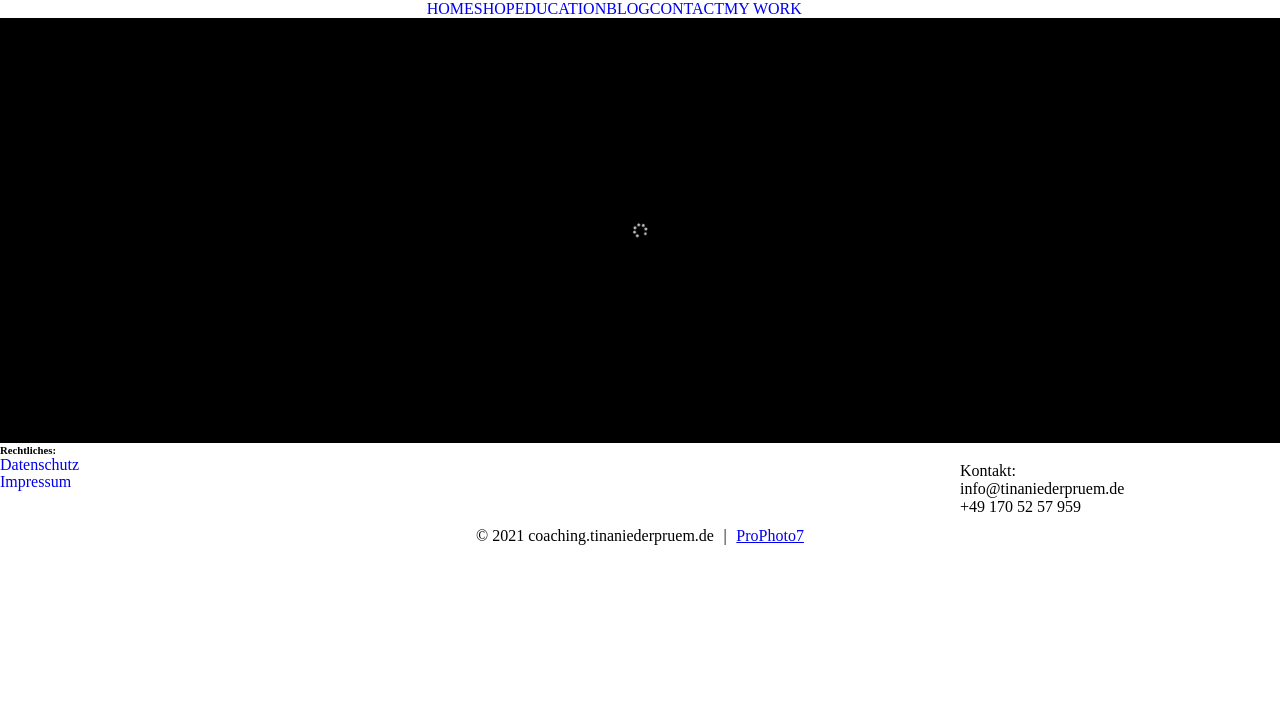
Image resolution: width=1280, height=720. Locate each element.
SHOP (494, 8)
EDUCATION (561, 8)
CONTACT (687, 8)
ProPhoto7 (770, 535)
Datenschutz (39, 464)
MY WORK (763, 8)
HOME (450, 8)
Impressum (35, 481)
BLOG (628, 8)
